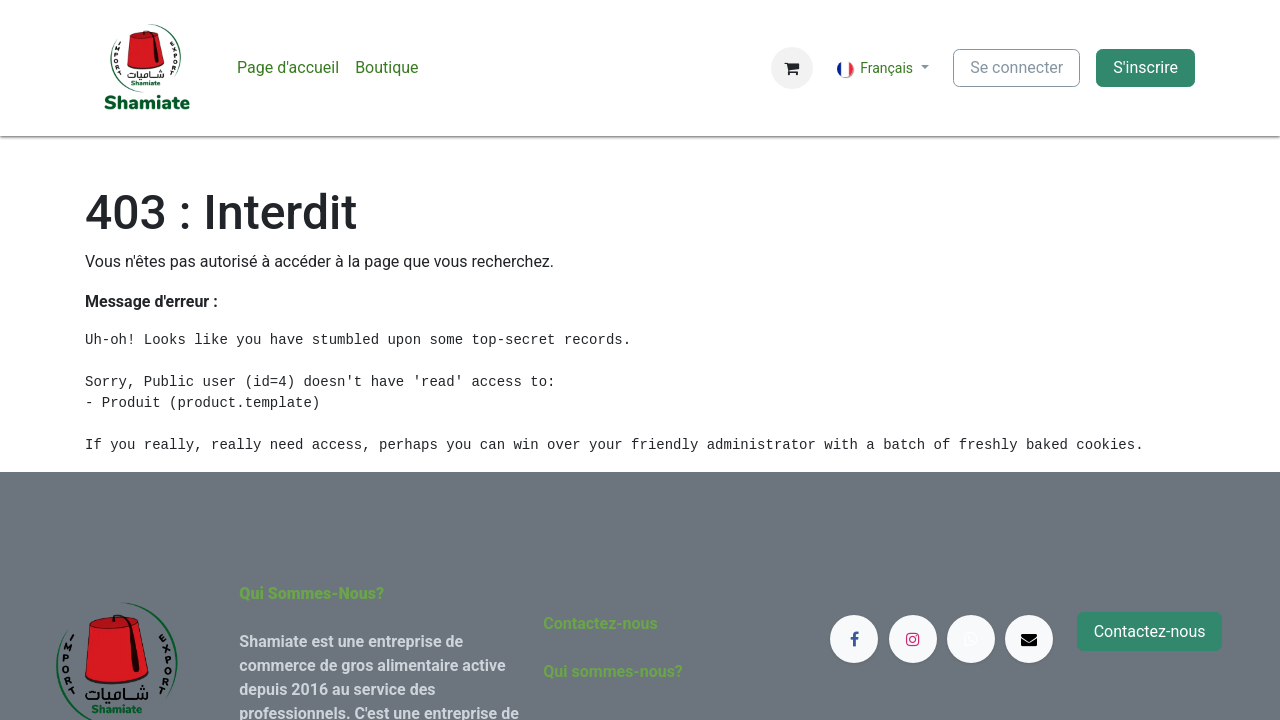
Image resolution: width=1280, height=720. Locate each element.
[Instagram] (913, 639)
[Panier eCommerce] (792, 68)
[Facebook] (854, 639)
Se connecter (1016, 67)
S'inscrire (1145, 67)
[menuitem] (288, 68)
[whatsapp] (971, 639)
